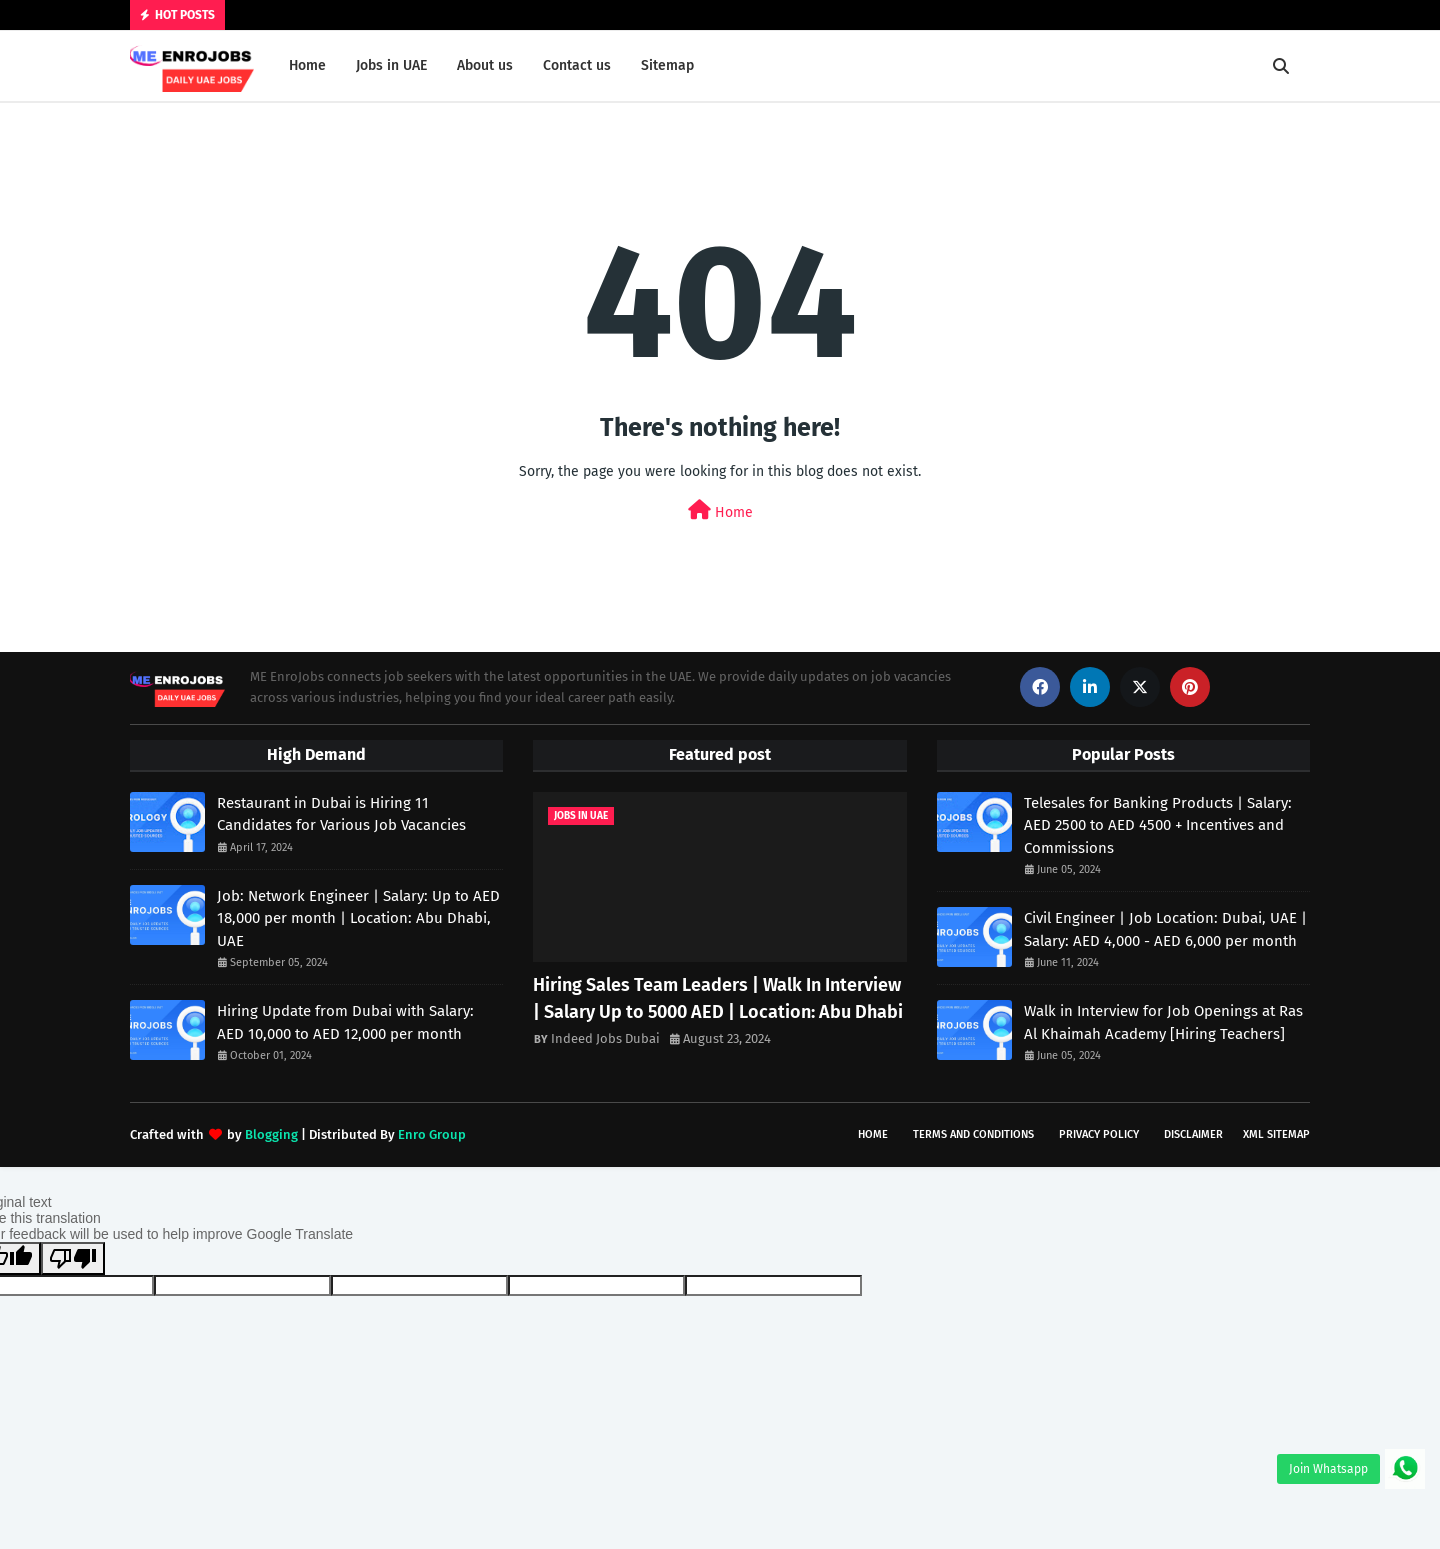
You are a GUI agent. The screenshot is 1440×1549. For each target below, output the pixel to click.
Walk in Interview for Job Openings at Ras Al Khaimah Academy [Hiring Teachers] (1163, 1022)
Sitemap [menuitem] (667, 65)
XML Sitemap (1276, 1134)
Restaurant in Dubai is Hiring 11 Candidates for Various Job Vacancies (341, 814)
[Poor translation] (73, 1258)
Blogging (271, 1134)
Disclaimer (1193, 1134)
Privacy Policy (1099, 1134)
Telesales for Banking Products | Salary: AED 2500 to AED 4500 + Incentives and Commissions (1158, 825)
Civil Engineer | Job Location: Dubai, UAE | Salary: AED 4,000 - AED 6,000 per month (1165, 929)
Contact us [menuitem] (577, 65)
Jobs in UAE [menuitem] (391, 65)
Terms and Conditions (973, 1134)
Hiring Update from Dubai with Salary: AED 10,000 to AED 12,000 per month (345, 1022)
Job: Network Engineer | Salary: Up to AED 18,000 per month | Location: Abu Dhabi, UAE (358, 918)
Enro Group (432, 1134)
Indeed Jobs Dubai (605, 1038)
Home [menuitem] (307, 65)
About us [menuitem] (485, 65)
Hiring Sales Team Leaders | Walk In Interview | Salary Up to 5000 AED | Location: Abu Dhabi (718, 998)
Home (720, 510)
